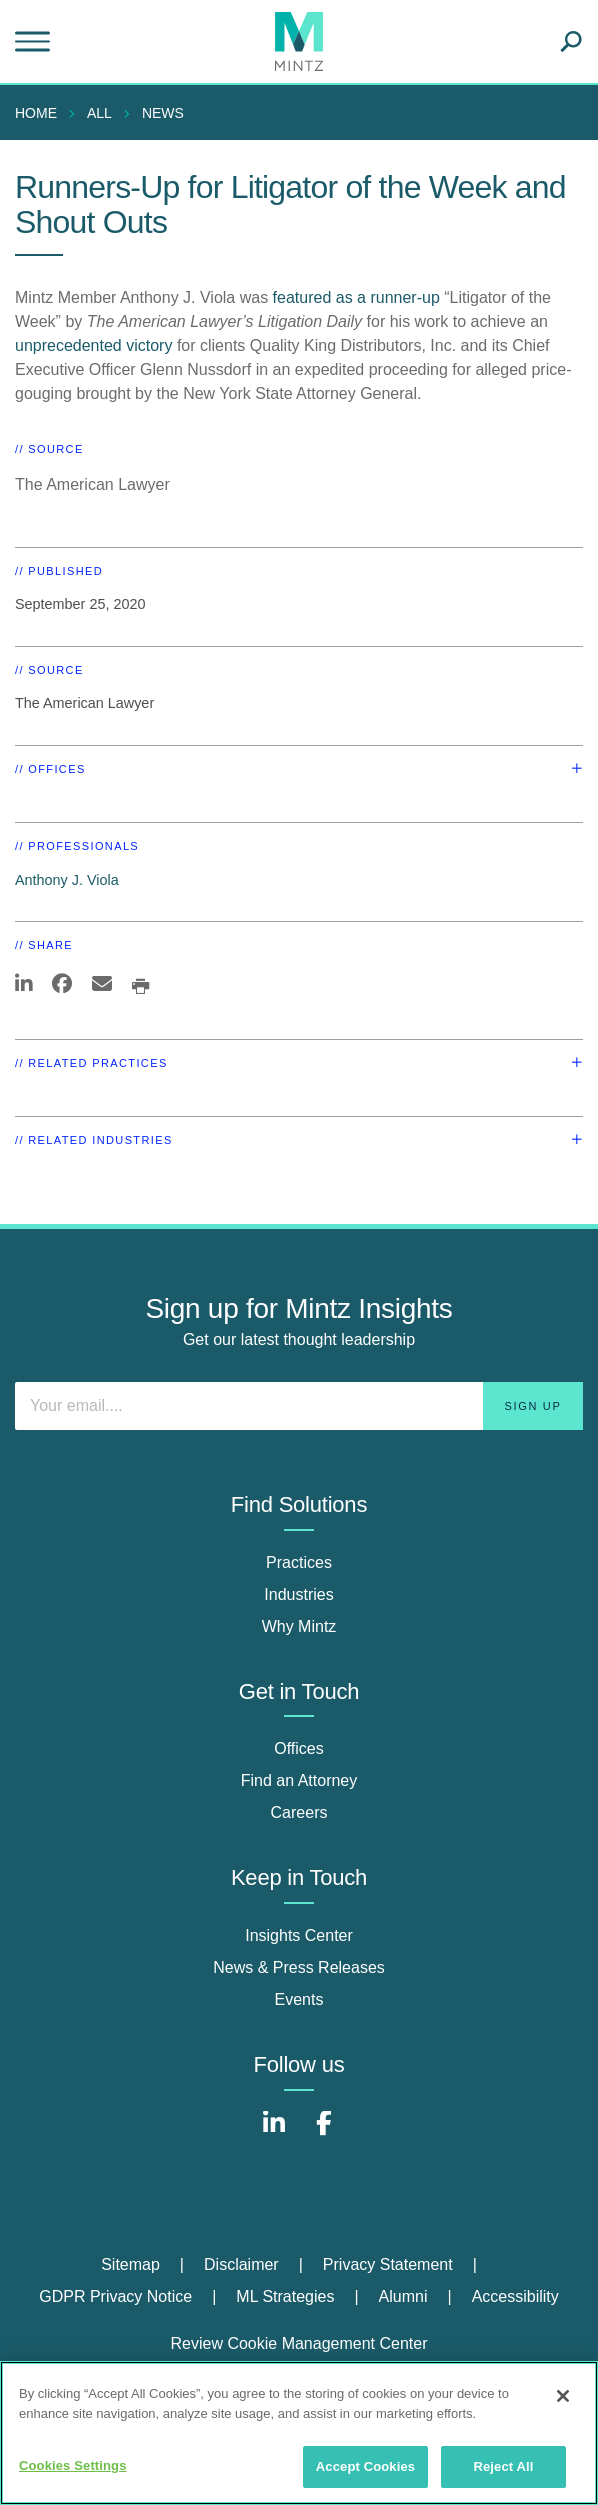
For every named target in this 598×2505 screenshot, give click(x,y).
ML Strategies (285, 2296)
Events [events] (299, 1999)
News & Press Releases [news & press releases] (299, 1967)
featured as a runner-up (356, 297)
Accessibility (515, 2296)
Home (36, 113)
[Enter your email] (299, 1406)
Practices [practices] (299, 1562)
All (99, 113)
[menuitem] (41, 113)
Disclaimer (241, 2264)
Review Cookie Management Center (298, 2343)
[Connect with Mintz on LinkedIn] (274, 2133)
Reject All (503, 2466)
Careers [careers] (299, 1812)
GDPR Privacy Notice (115, 2296)
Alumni (403, 2296)
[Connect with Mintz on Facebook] (324, 2133)
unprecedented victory (93, 345)
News (163, 113)
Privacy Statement (388, 2264)
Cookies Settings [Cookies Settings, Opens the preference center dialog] (73, 2465)
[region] (299, 2433)
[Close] (563, 2396)
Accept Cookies (365, 2466)
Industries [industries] (298, 1594)
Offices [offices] (299, 1748)
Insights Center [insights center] (299, 1935)
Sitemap (130, 2264)
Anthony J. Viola (67, 880)
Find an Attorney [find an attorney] (299, 1780)
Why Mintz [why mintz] (299, 1626)
